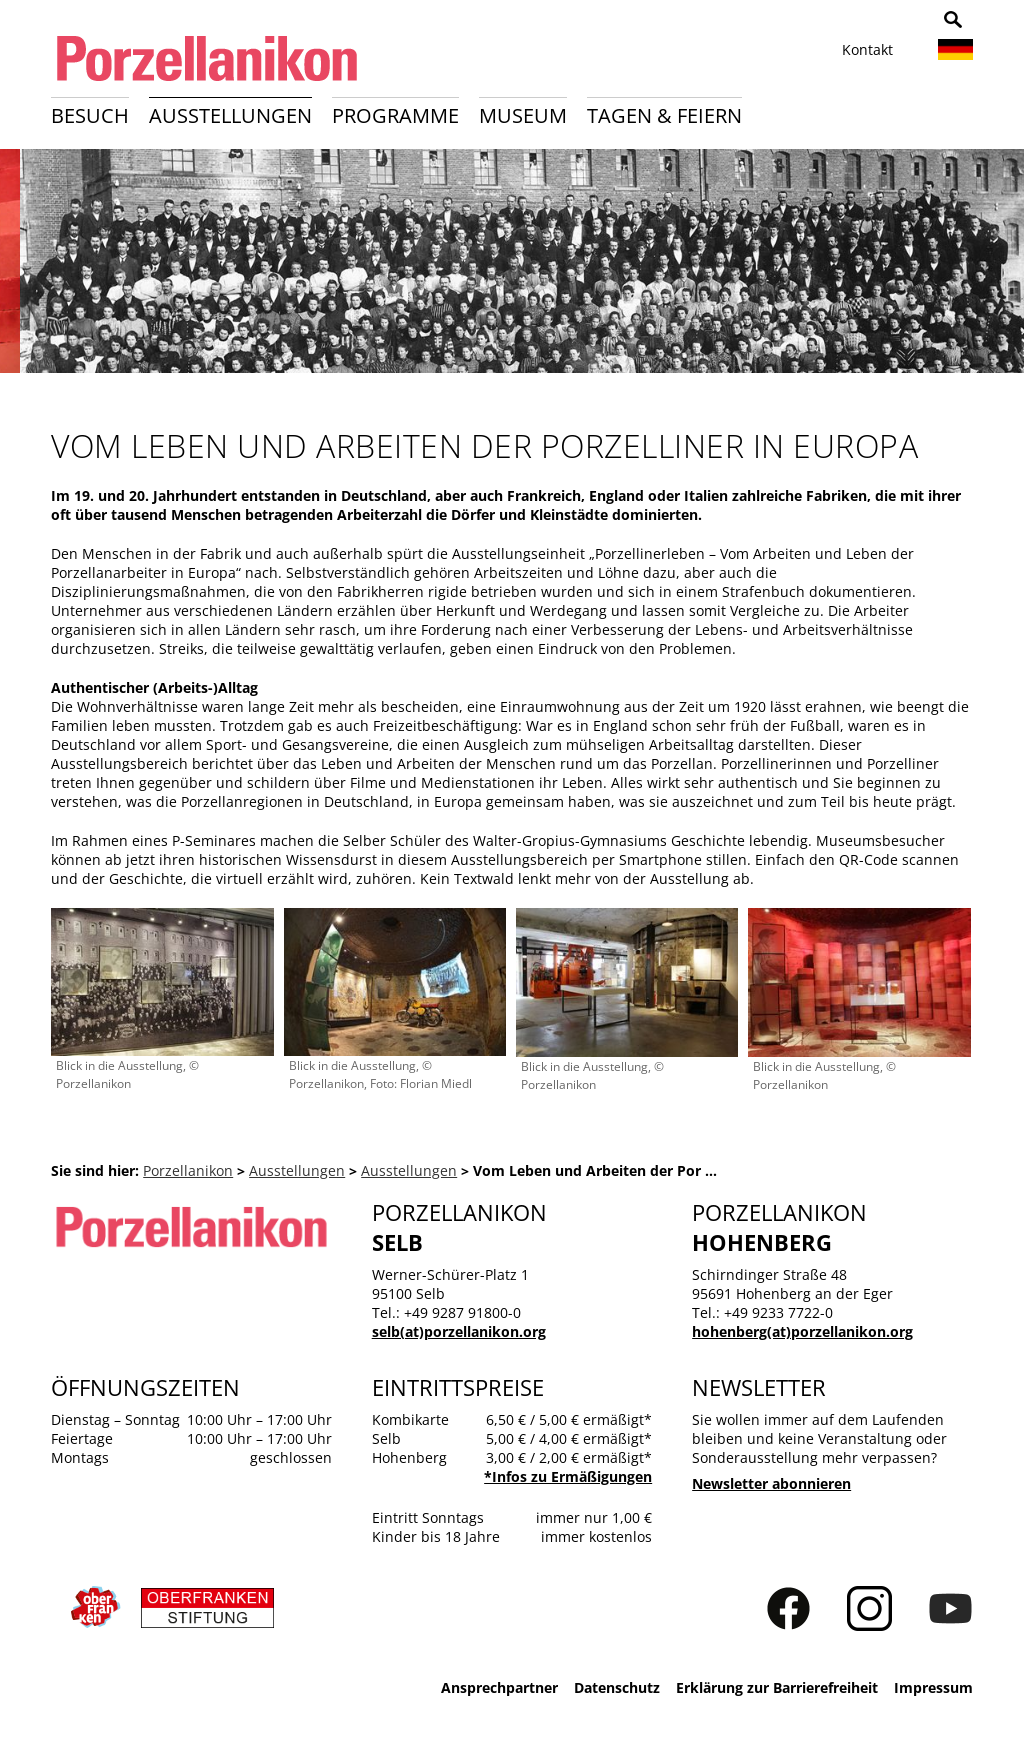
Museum (523, 115)
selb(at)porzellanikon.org (459, 1331)
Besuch (90, 115)
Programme (395, 115)
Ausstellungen (230, 115)
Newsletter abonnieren (771, 1483)
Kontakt (867, 49)
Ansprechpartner (499, 1687)
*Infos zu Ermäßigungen (568, 1476)
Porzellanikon (188, 1170)
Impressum (933, 1687)
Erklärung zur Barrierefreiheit (777, 1687)
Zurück (26, 267)
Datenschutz (617, 1687)
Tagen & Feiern (664, 115)
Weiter (997, 267)
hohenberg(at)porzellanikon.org (802, 1331)
